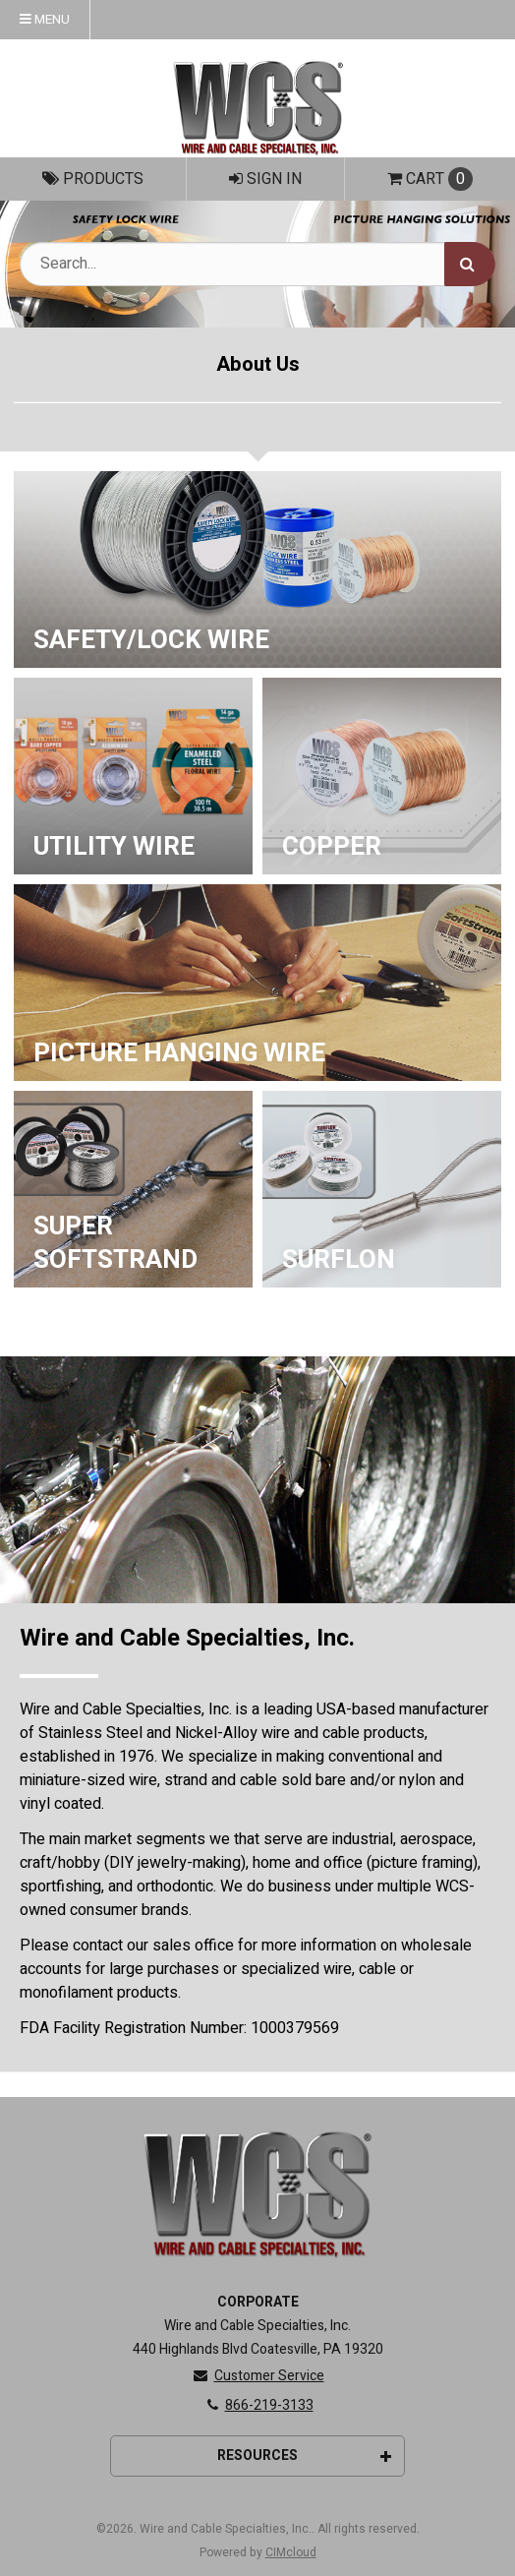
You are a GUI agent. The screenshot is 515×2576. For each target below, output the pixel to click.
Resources (304, 2455)
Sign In (265, 179)
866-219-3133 (258, 2405)
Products (92, 179)
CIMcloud (290, 2552)
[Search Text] (257, 264)
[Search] (469, 264)
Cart (430, 179)
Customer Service (258, 2376)
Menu (45, 20)
